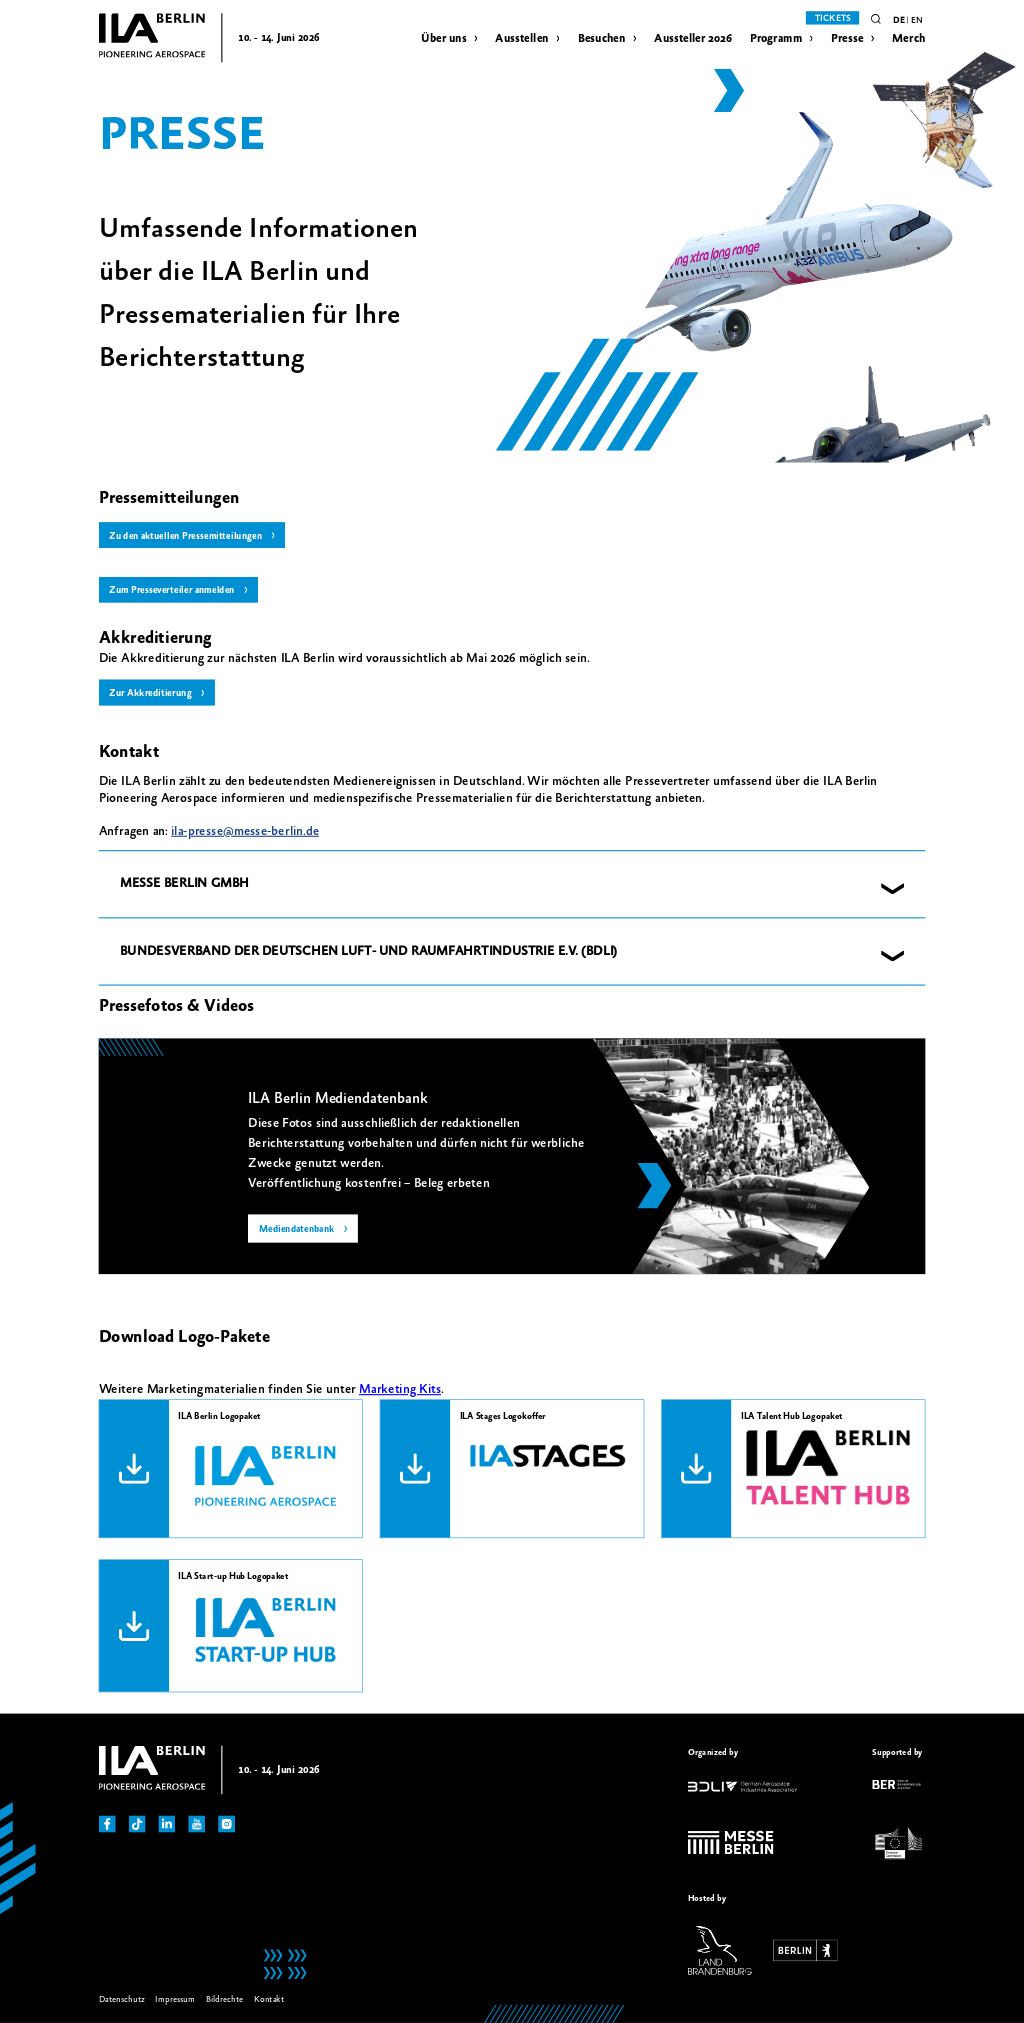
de (898, 20)
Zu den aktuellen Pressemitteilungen (185, 535)
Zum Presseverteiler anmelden (171, 590)
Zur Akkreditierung (150, 693)
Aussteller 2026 (692, 38)
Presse (847, 38)
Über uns (443, 38)
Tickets (833, 18)
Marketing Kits (400, 1389)
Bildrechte (224, 2000)
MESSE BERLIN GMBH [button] (184, 884)
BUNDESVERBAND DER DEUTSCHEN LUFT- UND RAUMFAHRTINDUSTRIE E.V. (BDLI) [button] (369, 951)
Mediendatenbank (297, 1229)
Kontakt (269, 2000)
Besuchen (602, 38)
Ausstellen (521, 38)
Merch (908, 38)
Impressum (175, 2000)
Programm (776, 38)
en (916, 20)
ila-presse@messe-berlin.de (245, 831)
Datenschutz (122, 2000)
